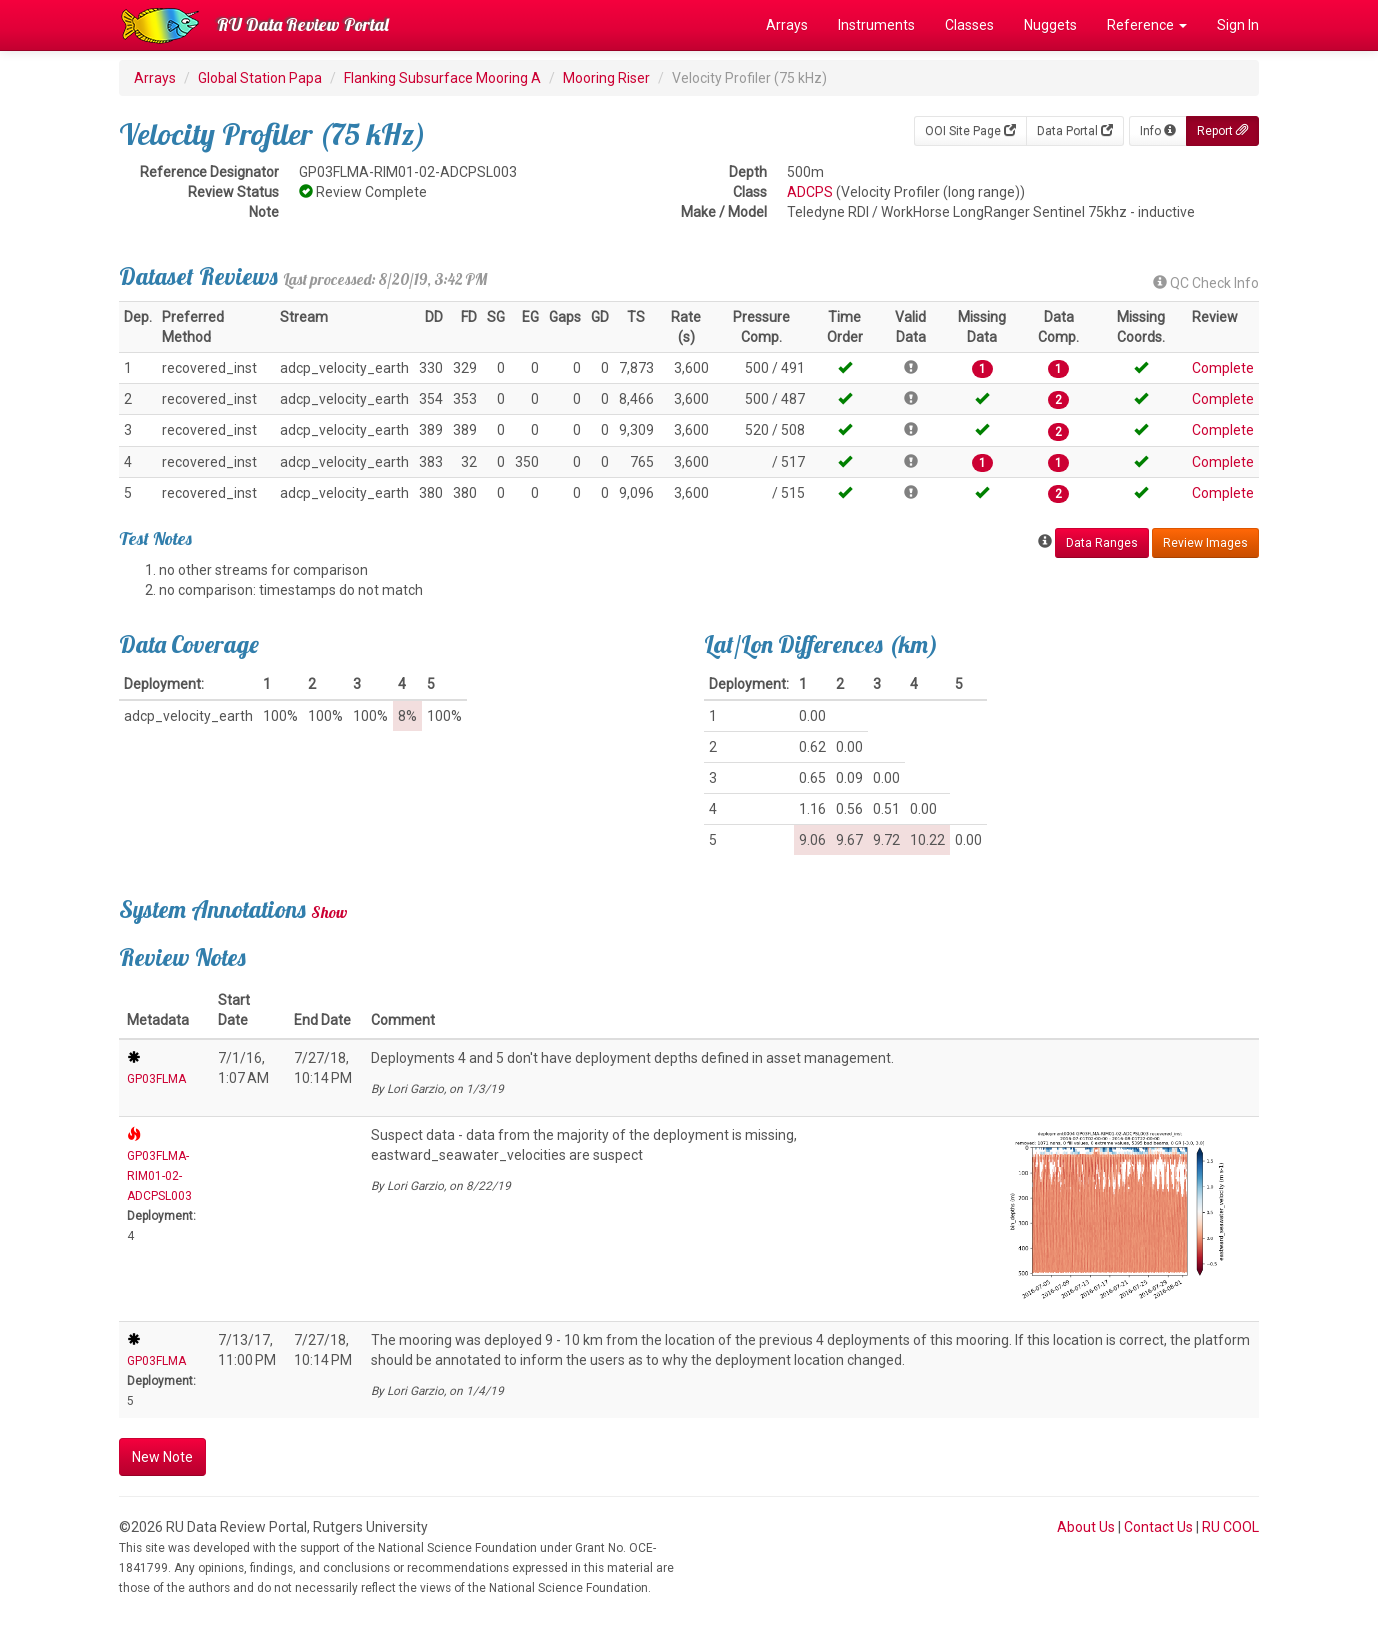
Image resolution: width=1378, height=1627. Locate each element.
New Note (162, 1457)
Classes (969, 25)
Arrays (787, 25)
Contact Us (1158, 1527)
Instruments (876, 25)
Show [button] (329, 912)
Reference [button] (1147, 25)
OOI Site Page (970, 131)
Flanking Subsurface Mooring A (442, 78)
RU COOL (1230, 1527)
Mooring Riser (606, 78)
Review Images (1205, 543)
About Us (1086, 1527)
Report (1222, 131)
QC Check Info (1206, 283)
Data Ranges (1102, 543)
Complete (1223, 368)
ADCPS (810, 192)
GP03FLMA (156, 1079)
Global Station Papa (260, 78)
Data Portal (1075, 131)
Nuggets (1050, 25)
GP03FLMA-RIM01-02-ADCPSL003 (159, 1176)
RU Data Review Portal (303, 24)
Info (1158, 131)
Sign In (1238, 25)
